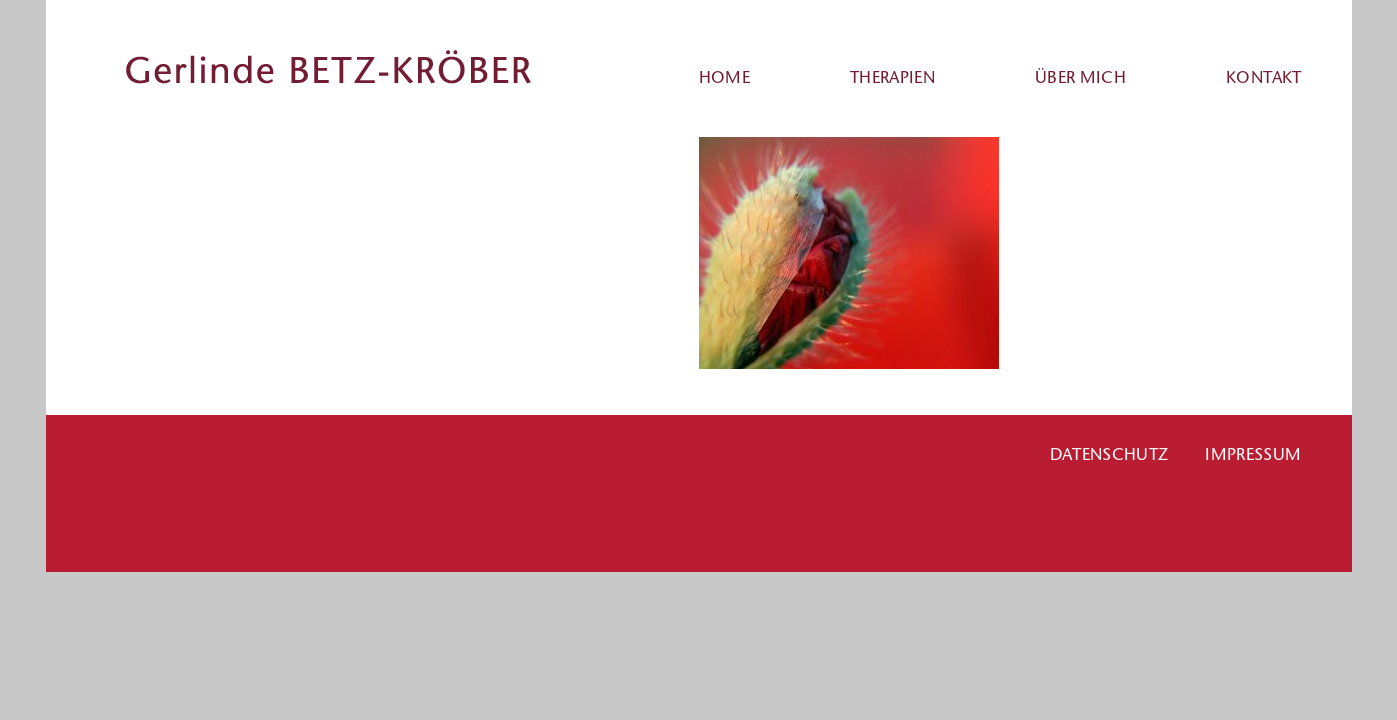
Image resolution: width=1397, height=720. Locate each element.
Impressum (1253, 454)
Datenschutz (1109, 454)
